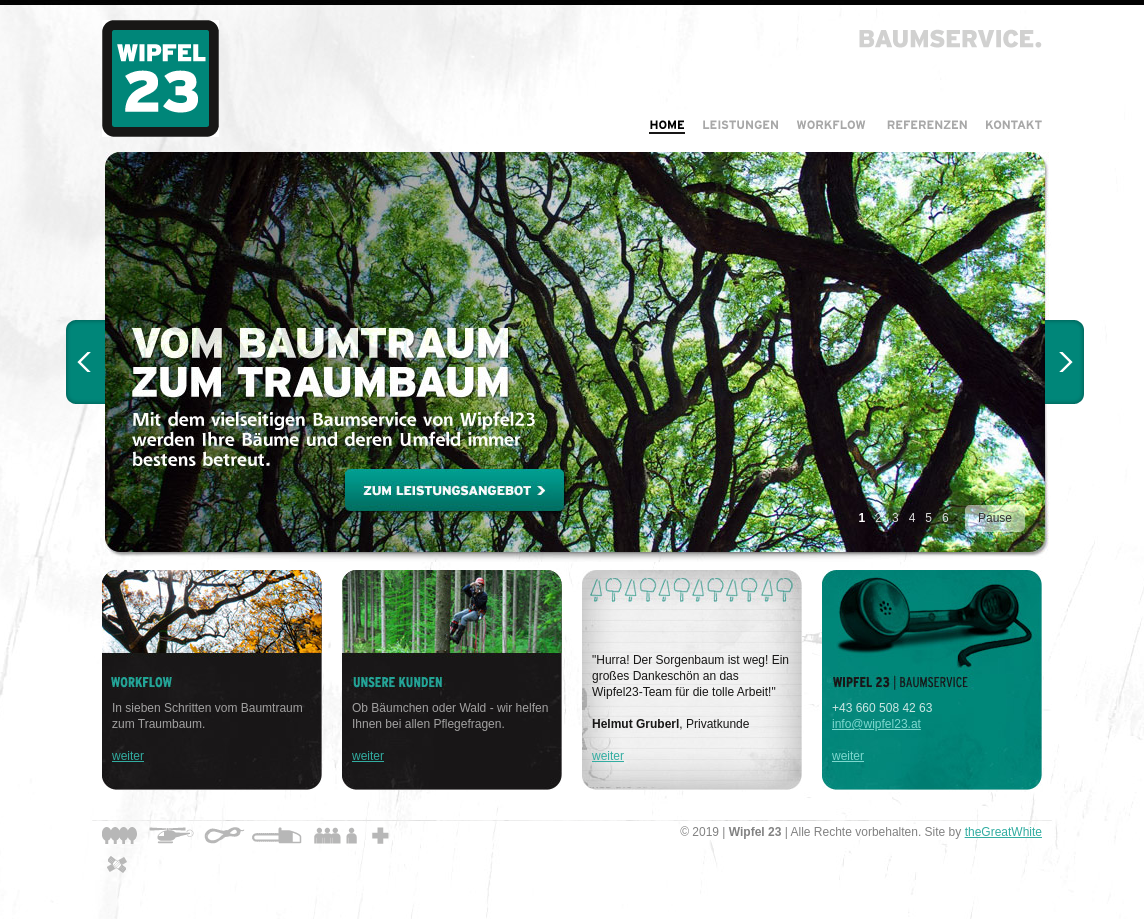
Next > (1064, 362)
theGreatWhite (1003, 832)
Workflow (832, 124)
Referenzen (927, 124)
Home (667, 124)
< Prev (85, 362)
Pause (995, 518)
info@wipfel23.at (876, 724)
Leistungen (740, 124)
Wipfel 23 (160, 78)
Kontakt (1009, 124)
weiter (128, 756)
